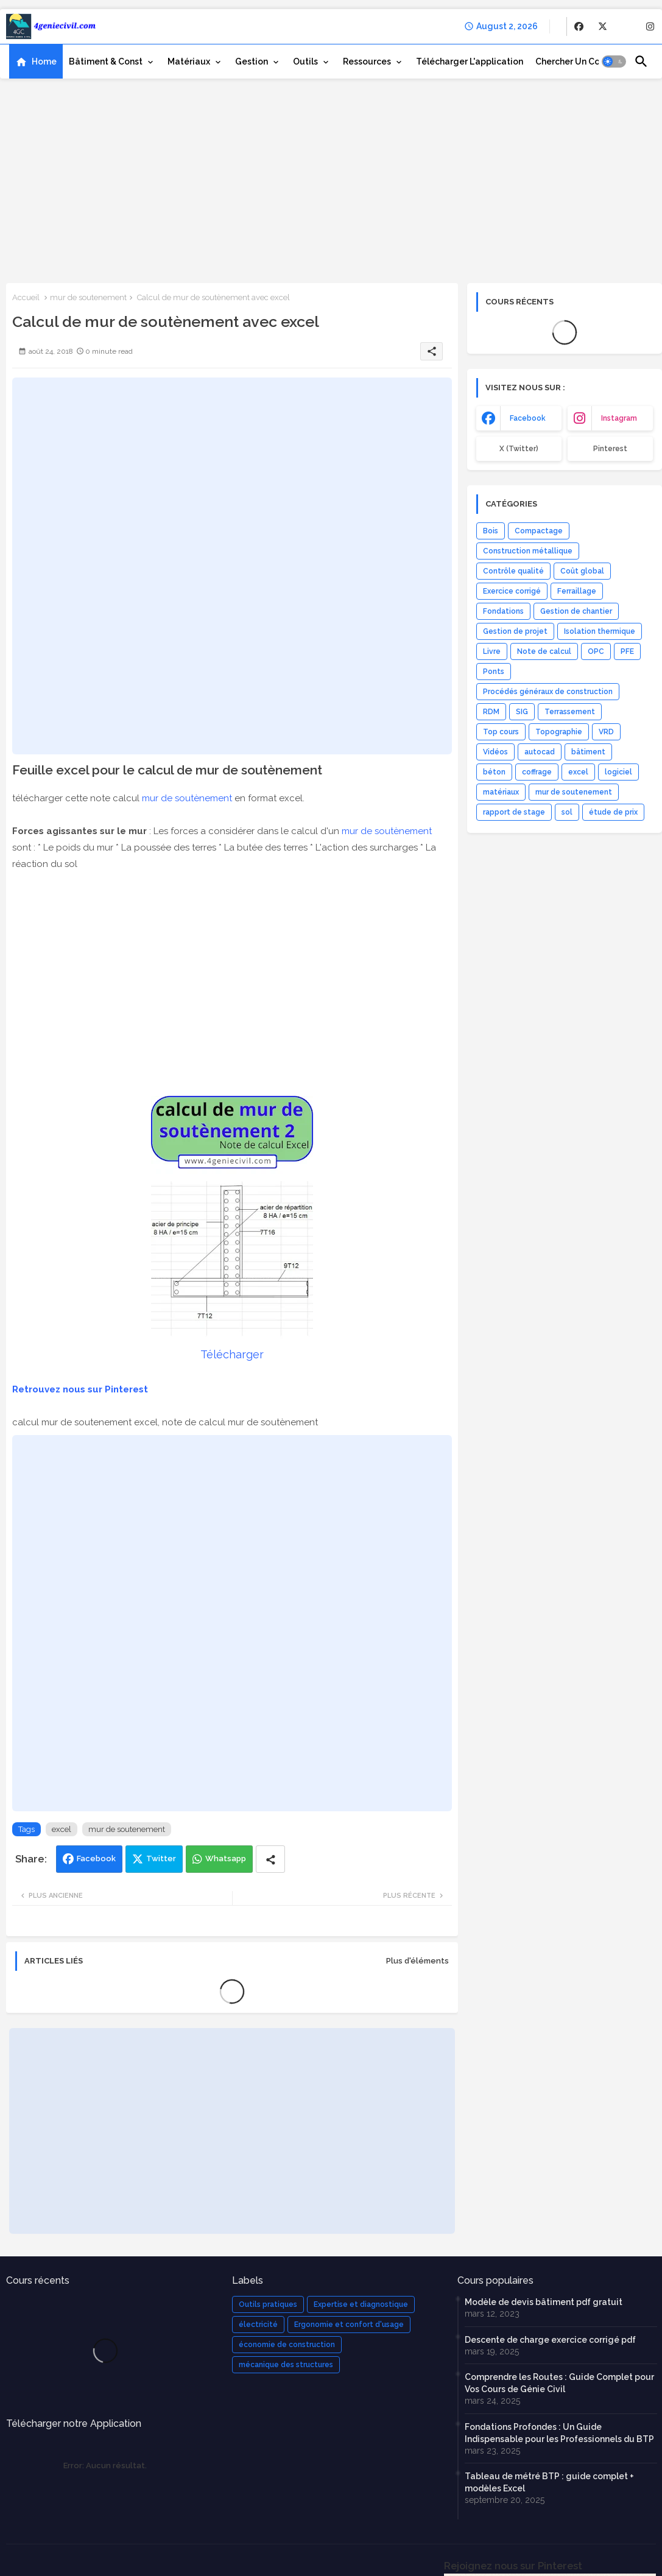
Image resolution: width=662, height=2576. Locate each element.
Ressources (367, 61)
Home (44, 61)
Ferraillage (576, 591)
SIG (522, 711)
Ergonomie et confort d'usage (349, 2324)
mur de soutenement (88, 297)
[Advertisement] (331, 179)
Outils (305, 61)
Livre (492, 651)
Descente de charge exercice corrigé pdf (550, 2340)
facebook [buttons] (528, 418)
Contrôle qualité (513, 571)
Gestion (251, 61)
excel (61, 1829)
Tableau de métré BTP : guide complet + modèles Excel (549, 2482)
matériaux (501, 792)
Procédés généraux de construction (548, 691)
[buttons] (578, 26)
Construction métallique (527, 551)
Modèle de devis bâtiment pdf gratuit (543, 2302)
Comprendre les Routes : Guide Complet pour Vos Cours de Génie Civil (559, 2383)
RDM (491, 711)
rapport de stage (514, 812)
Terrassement (569, 711)
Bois (490, 531)
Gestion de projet (515, 631)
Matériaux (188, 61)
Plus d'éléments (417, 1960)
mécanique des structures (286, 2364)
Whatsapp (225, 1858)
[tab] (36, 61)
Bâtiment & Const (106, 61)
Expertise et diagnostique (361, 2304)
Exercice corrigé (512, 591)
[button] (614, 61)
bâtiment (588, 752)
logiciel (618, 772)
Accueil (26, 297)
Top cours (501, 732)
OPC (596, 651)
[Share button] (270, 1859)
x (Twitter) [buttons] (518, 448)
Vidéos (495, 752)
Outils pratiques (268, 2304)
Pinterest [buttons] (610, 448)
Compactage (539, 531)
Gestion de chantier (576, 611)
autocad (539, 752)
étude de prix (613, 812)
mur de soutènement (187, 798)
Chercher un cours (574, 61)
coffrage (537, 772)
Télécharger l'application (469, 61)
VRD (606, 732)
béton (494, 772)
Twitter (161, 1858)
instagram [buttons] (619, 418)
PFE (627, 651)
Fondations (503, 611)
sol (567, 812)
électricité (258, 2324)
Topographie (558, 732)
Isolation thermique (599, 631)
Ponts (493, 671)
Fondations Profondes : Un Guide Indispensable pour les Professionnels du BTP (559, 2433)
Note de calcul (544, 651)
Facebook (96, 1858)
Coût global (582, 571)
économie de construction (287, 2344)
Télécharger (232, 1354)
